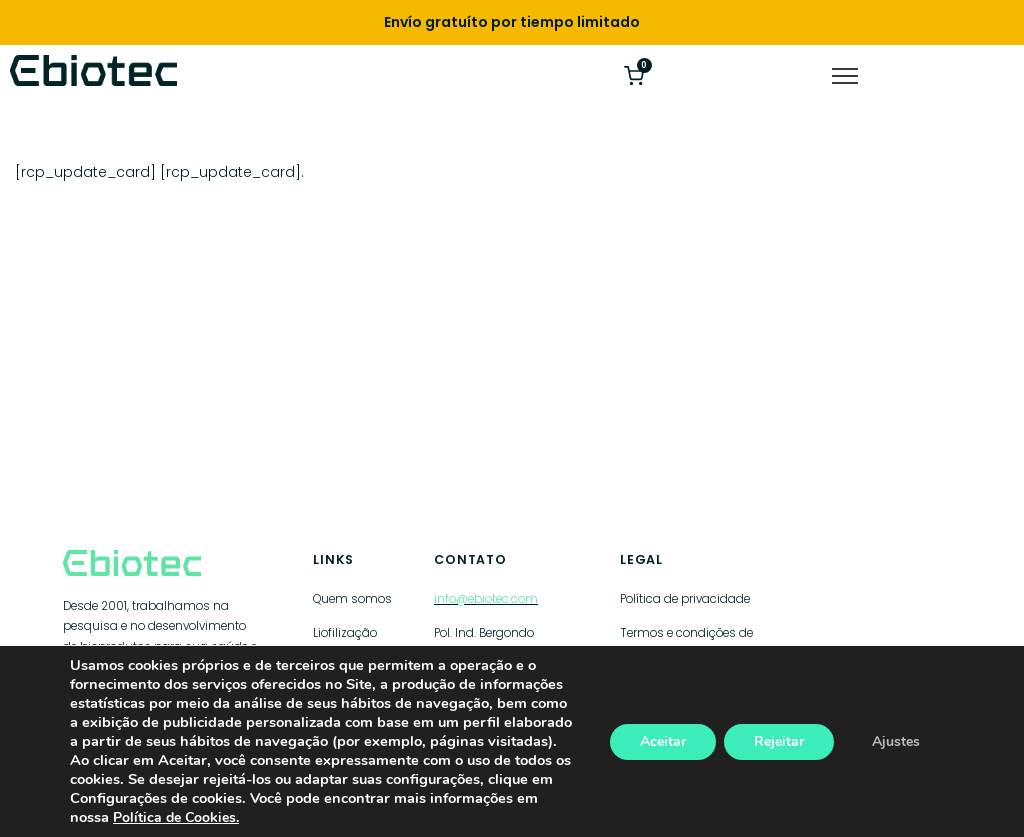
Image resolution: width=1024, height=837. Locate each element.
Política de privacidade (685, 599)
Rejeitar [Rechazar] (779, 741)
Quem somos (352, 599)
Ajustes (896, 741)
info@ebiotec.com (486, 599)
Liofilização (345, 633)
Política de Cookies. (176, 817)
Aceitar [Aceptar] (663, 741)
